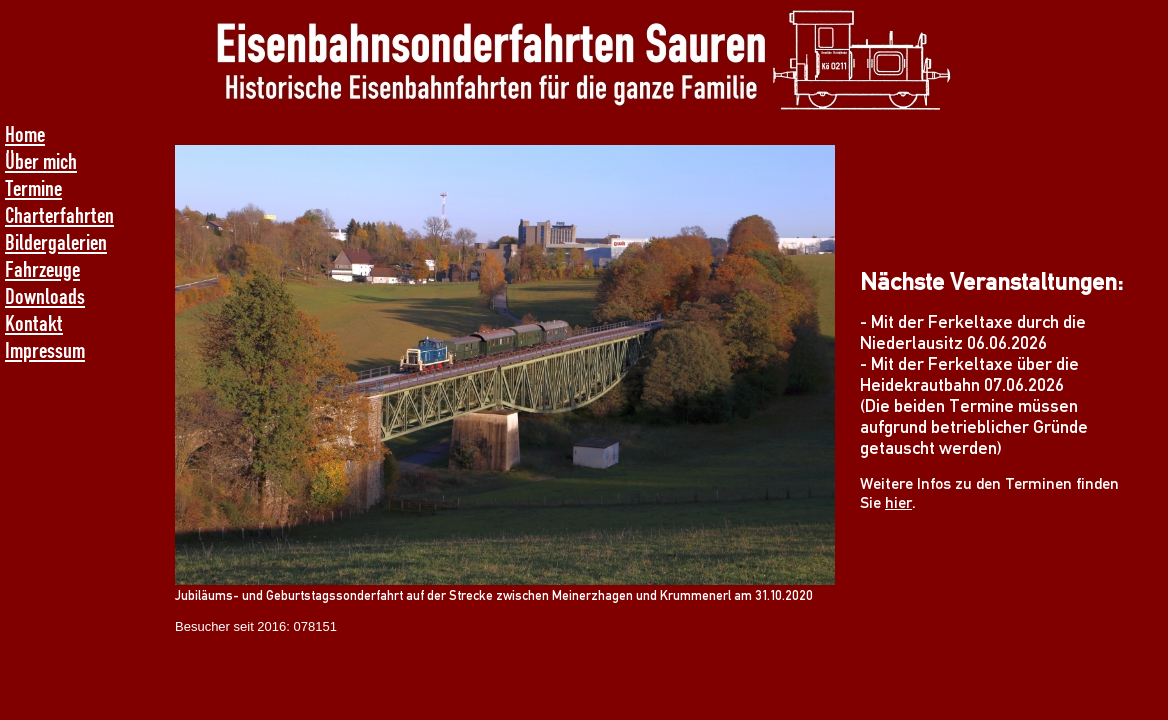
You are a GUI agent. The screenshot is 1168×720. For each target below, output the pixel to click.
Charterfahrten (59, 214)
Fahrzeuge (42, 268)
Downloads (45, 295)
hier (898, 502)
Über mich (41, 160)
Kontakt (34, 322)
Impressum (45, 349)
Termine (33, 187)
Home (25, 133)
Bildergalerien (56, 241)
